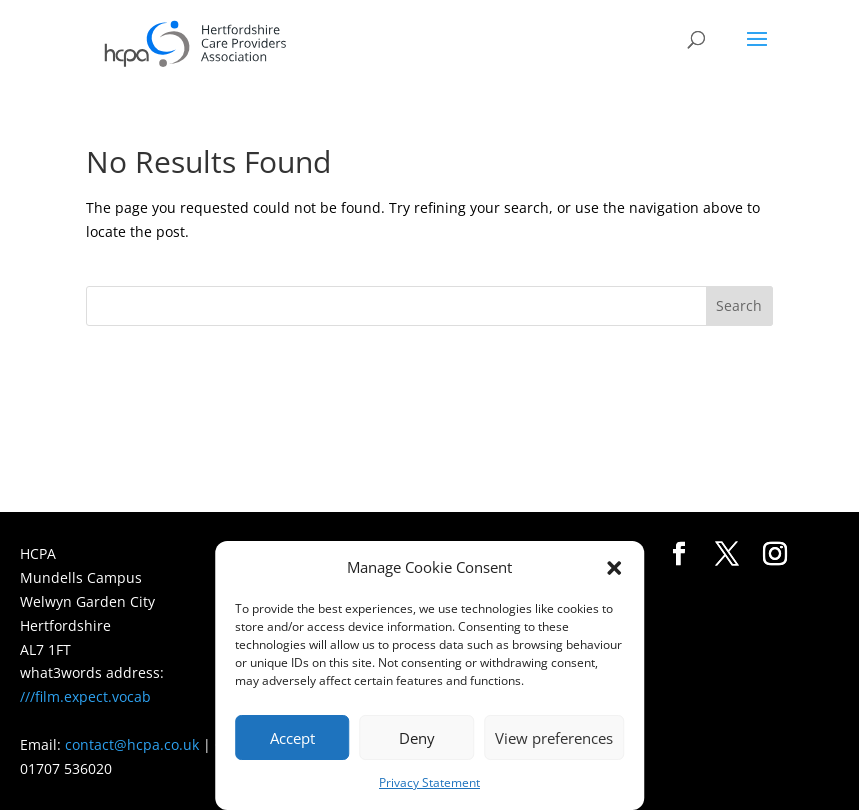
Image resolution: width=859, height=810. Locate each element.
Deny (417, 738)
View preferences (554, 738)
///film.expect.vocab (85, 696)
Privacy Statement (429, 782)
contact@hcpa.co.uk (132, 744)
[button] (614, 568)
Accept (292, 738)
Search (739, 305)
